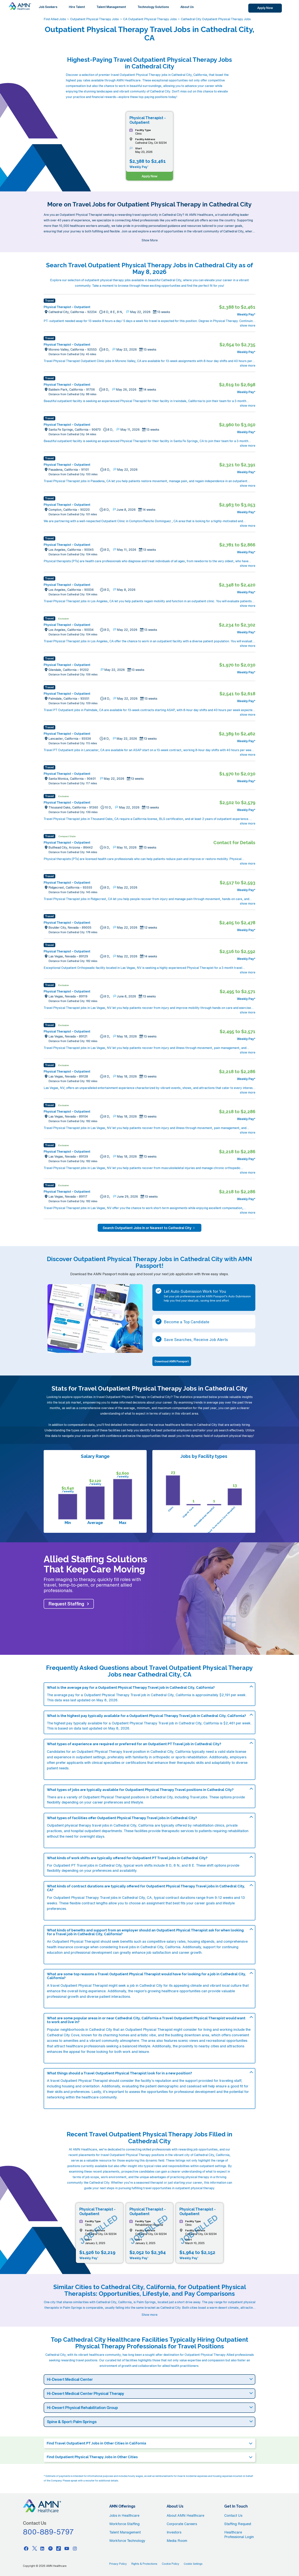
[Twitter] (34, 2548)
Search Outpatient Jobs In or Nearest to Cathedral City (149, 1227)
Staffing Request (237, 2523)
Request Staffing (66, 1603)
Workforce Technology (127, 2540)
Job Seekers (48, 6)
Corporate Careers (182, 2523)
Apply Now (265, 7)
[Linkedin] (42, 2548)
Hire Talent (77, 6)
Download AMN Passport (172, 1361)
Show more (149, 2314)
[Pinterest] (50, 2548)
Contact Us (233, 2515)
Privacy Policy (118, 2563)
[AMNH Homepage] (20, 6)
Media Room (177, 2540)
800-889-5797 (48, 2531)
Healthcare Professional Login (239, 2534)
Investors (174, 2532)
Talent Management (111, 6)
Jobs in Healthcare (124, 2515)
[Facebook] (26, 2548)
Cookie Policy (170, 2563)
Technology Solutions (153, 6)
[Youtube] (66, 2548)
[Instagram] (75, 2548)
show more (247, 325)
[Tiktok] (58, 2548)
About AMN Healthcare (185, 2515)
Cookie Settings (193, 2563)
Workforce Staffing (124, 2523)
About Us (187, 6)
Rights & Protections (144, 2563)
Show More (149, 240)
